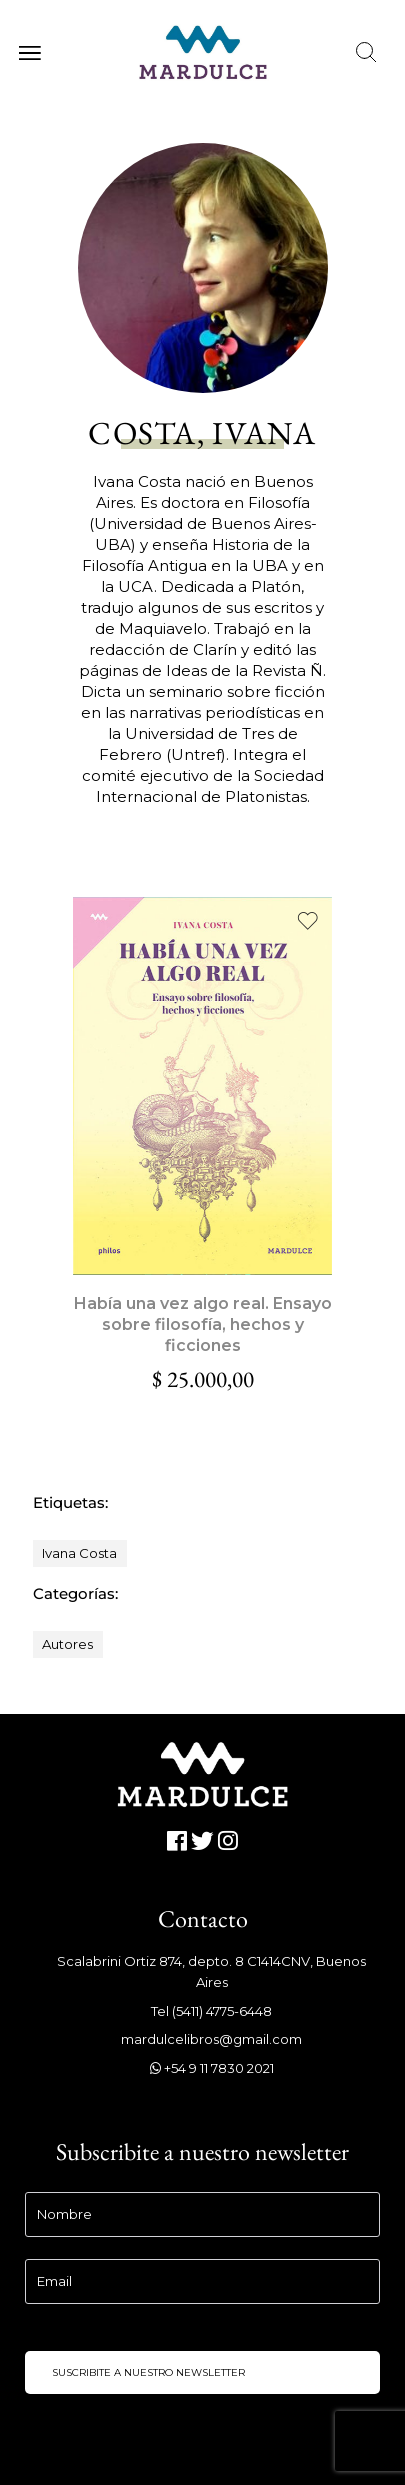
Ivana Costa (79, 1553)
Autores (67, 1644)
